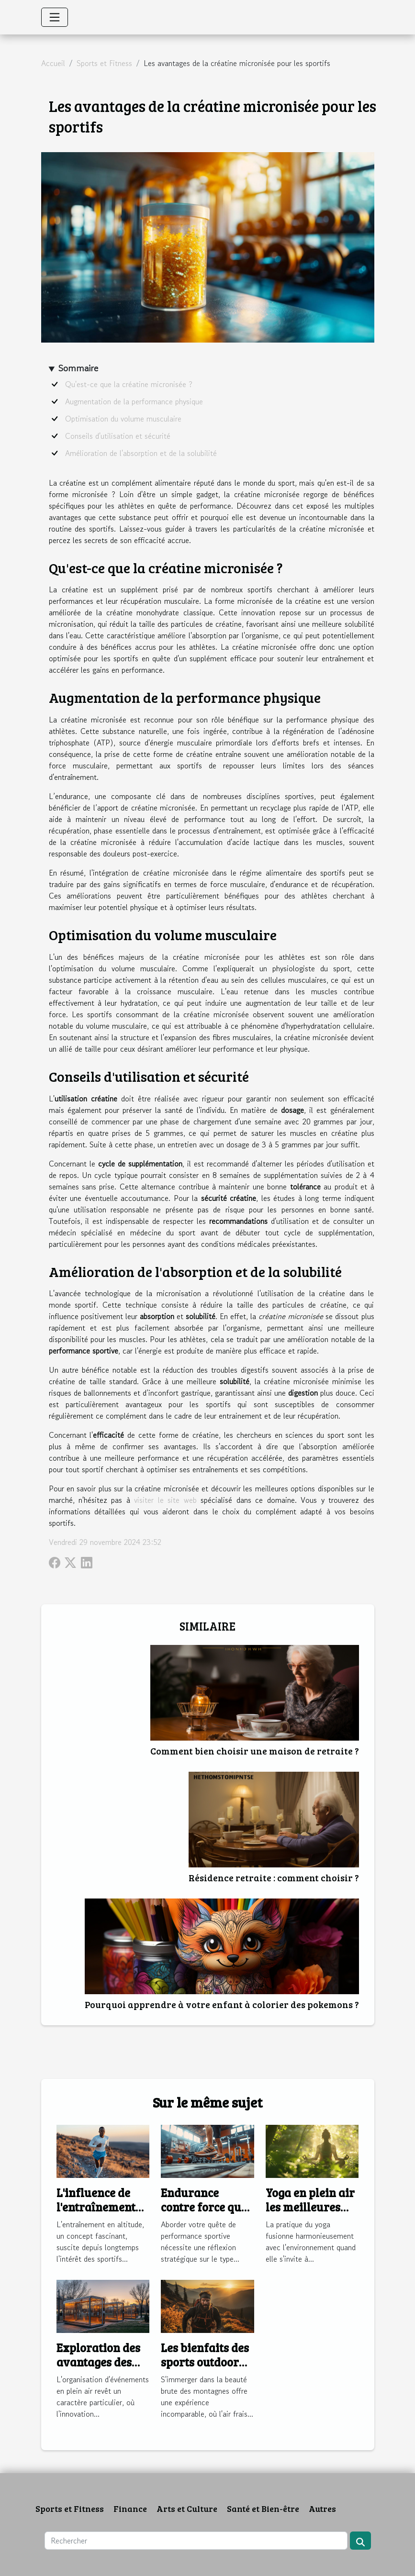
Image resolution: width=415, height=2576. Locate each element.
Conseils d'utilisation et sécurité (117, 436)
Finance (130, 2508)
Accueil (53, 63)
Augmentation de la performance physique (134, 401)
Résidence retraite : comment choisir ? (274, 1877)
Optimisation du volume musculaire (123, 418)
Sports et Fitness (104, 63)
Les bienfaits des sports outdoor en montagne (205, 2362)
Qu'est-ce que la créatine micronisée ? (128, 384)
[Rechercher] (196, 2541)
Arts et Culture (187, 2508)
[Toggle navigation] (54, 17)
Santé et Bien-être (263, 2508)
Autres (322, 2508)
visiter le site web (165, 1500)
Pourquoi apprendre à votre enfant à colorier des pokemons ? (222, 2004)
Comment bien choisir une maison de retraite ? (254, 1750)
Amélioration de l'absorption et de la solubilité (141, 453)
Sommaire (78, 368)
